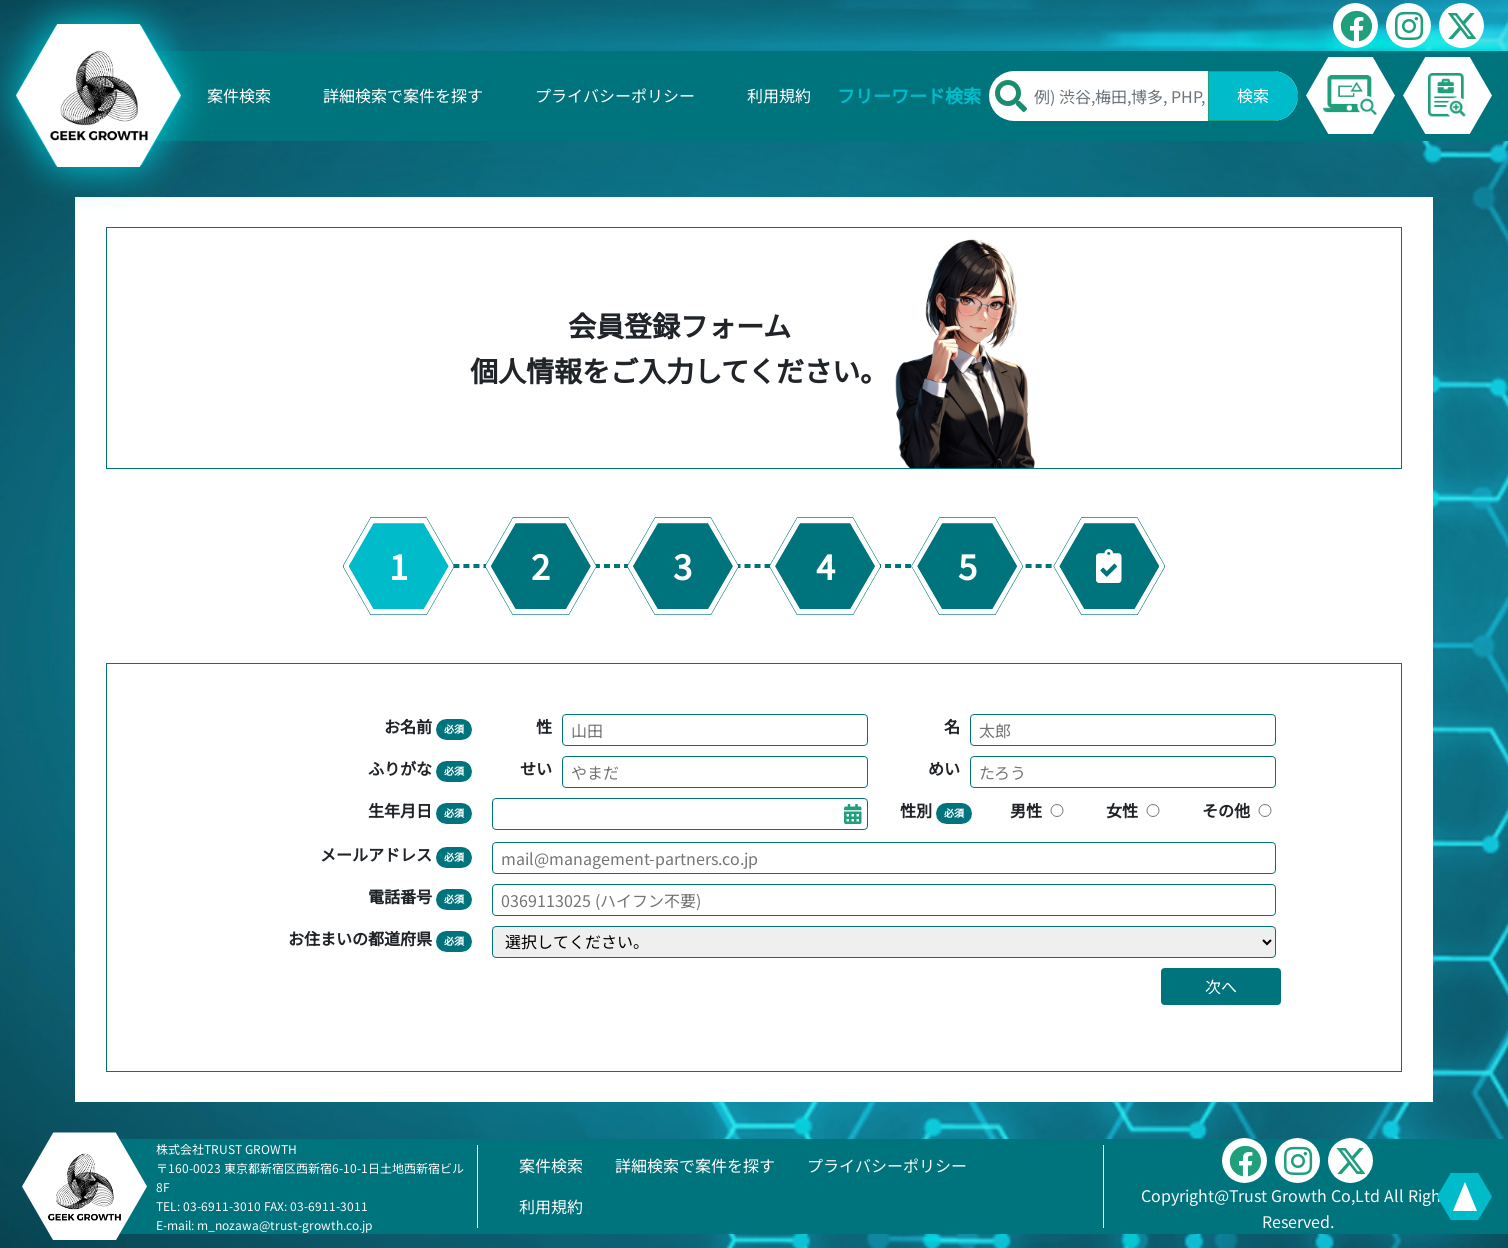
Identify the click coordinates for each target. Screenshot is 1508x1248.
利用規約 (779, 95)
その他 (1239, 810)
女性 (1135, 810)
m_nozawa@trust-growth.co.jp (284, 1224)
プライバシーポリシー (615, 95)
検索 (1253, 95)
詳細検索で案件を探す (403, 95)
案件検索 (239, 95)
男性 (1039, 810)
